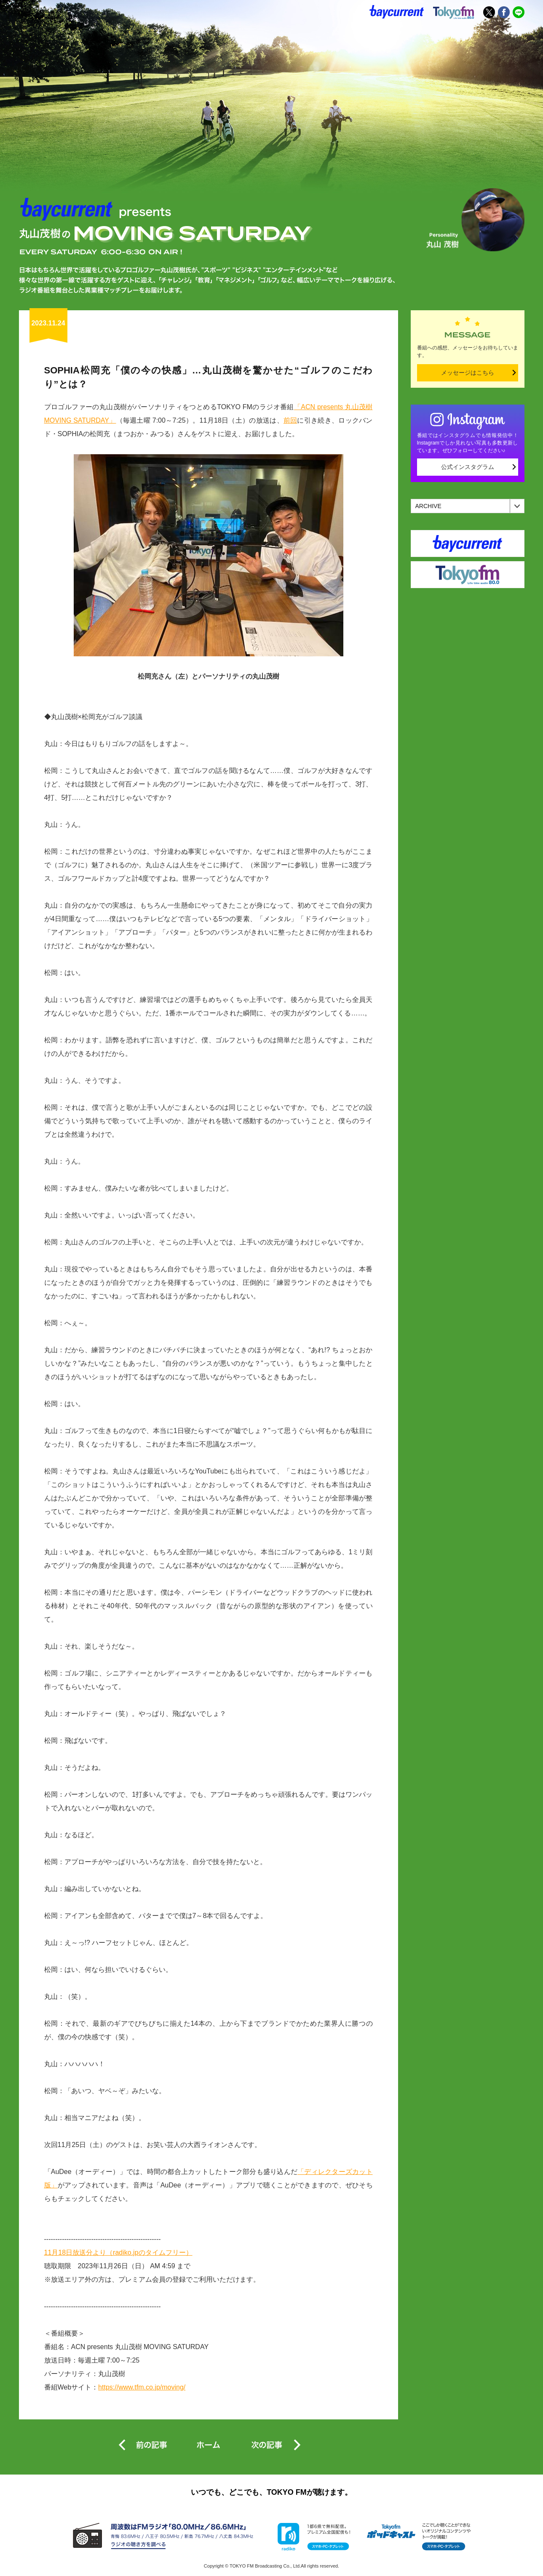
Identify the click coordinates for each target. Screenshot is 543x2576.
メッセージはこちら (467, 372)
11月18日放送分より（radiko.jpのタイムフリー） (118, 2252)
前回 (290, 420)
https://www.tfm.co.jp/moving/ (141, 2387)
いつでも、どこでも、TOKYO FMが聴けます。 (271, 2492)
